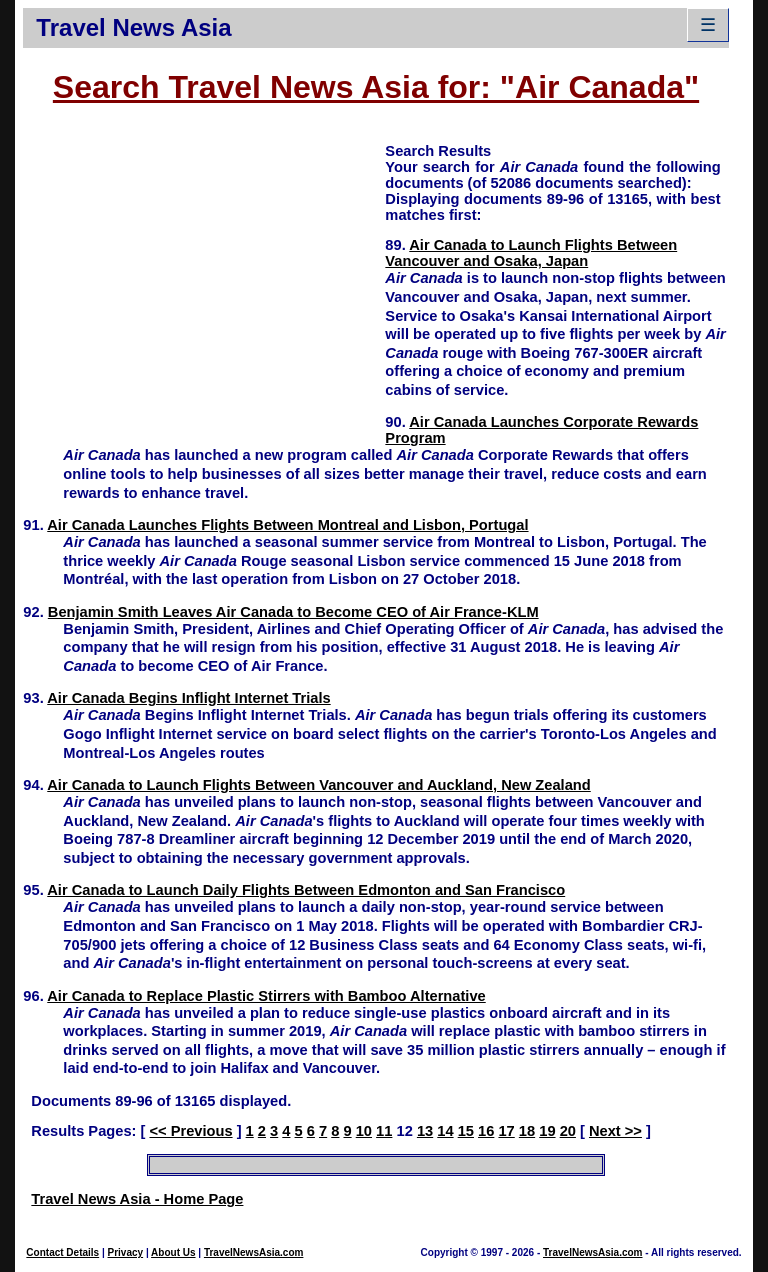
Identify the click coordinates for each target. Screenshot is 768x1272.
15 (466, 1131)
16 (486, 1131)
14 (445, 1131)
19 (547, 1131)
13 (425, 1131)
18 (527, 1131)
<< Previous (190, 1131)
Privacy (126, 1252)
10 (364, 1131)
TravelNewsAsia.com (254, 1252)
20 (568, 1131)
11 (384, 1131)
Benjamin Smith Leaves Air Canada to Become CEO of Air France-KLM (293, 612)
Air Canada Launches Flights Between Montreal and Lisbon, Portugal (287, 525)
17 (506, 1131)
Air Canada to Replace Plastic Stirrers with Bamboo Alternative (266, 996)
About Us (173, 1252)
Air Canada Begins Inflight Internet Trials (188, 698)
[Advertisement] (204, 281)
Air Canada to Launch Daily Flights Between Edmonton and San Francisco (306, 890)
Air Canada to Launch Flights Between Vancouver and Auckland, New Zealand (318, 785)
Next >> (615, 1131)
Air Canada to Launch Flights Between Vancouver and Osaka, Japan (531, 253)
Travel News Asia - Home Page (137, 1199)
